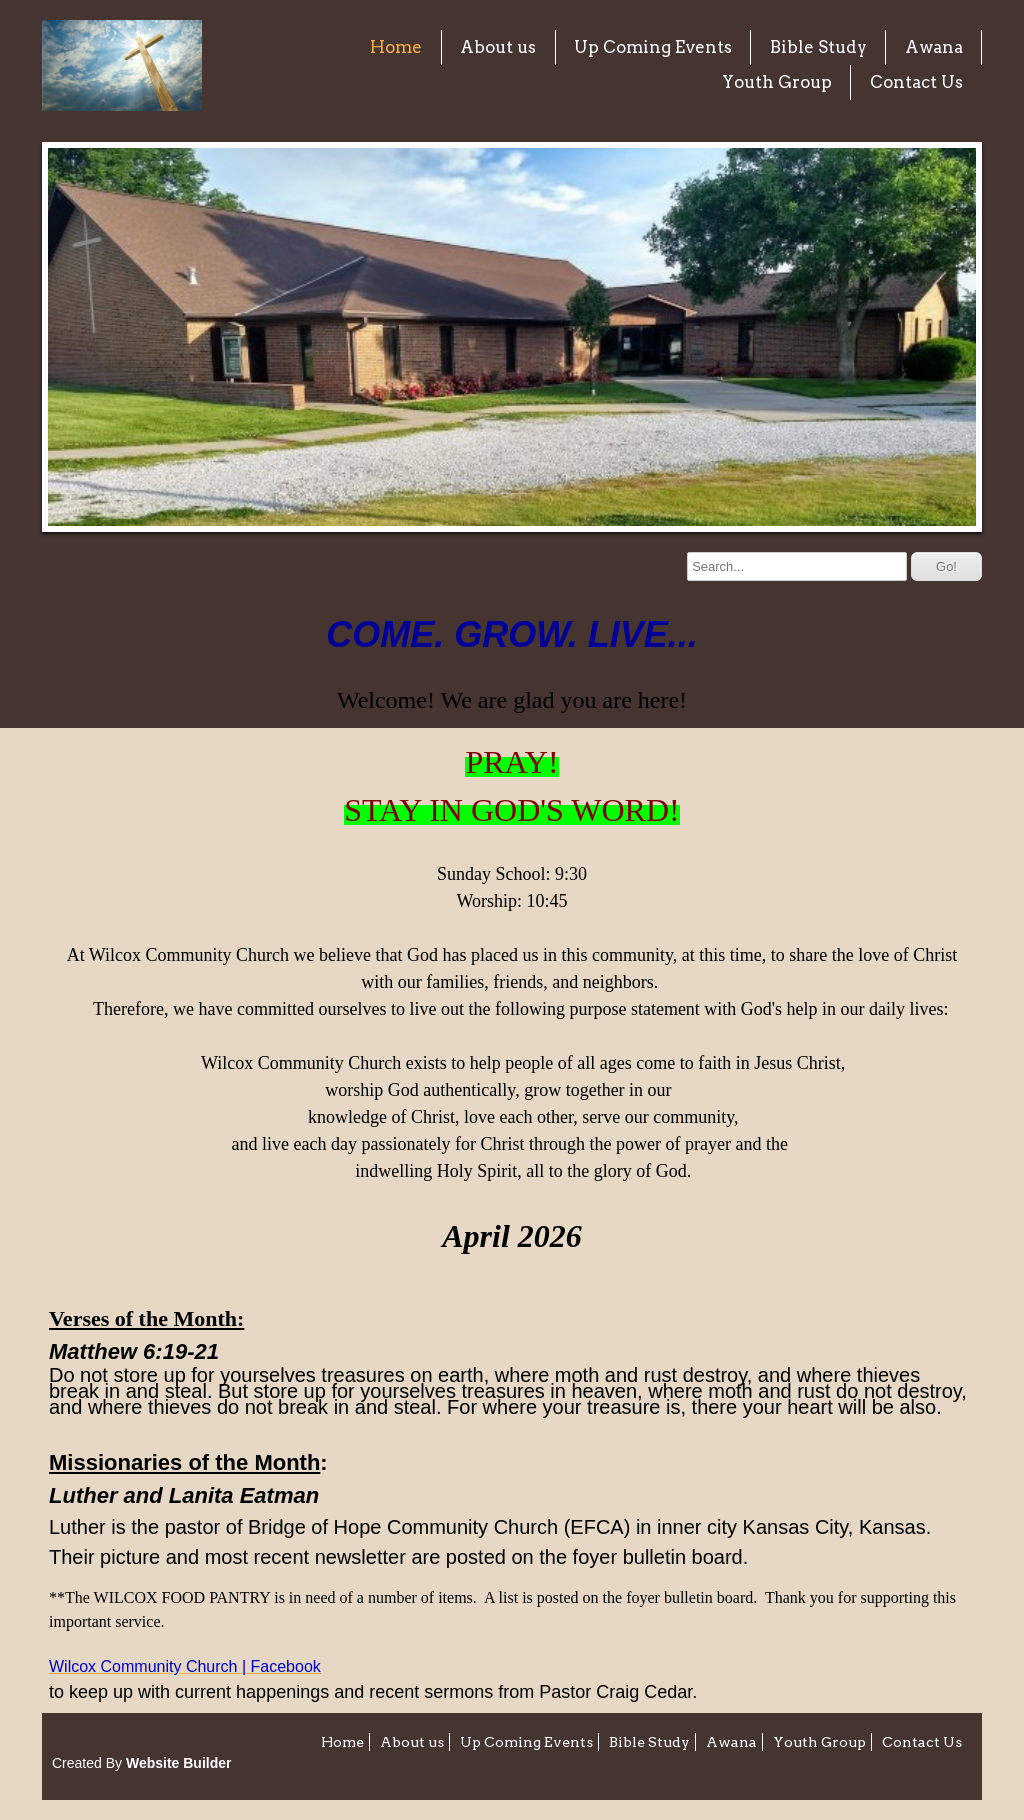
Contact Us (916, 82)
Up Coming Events (653, 47)
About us (498, 47)
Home (396, 47)
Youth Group (777, 82)
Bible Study (818, 47)
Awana (934, 47)
